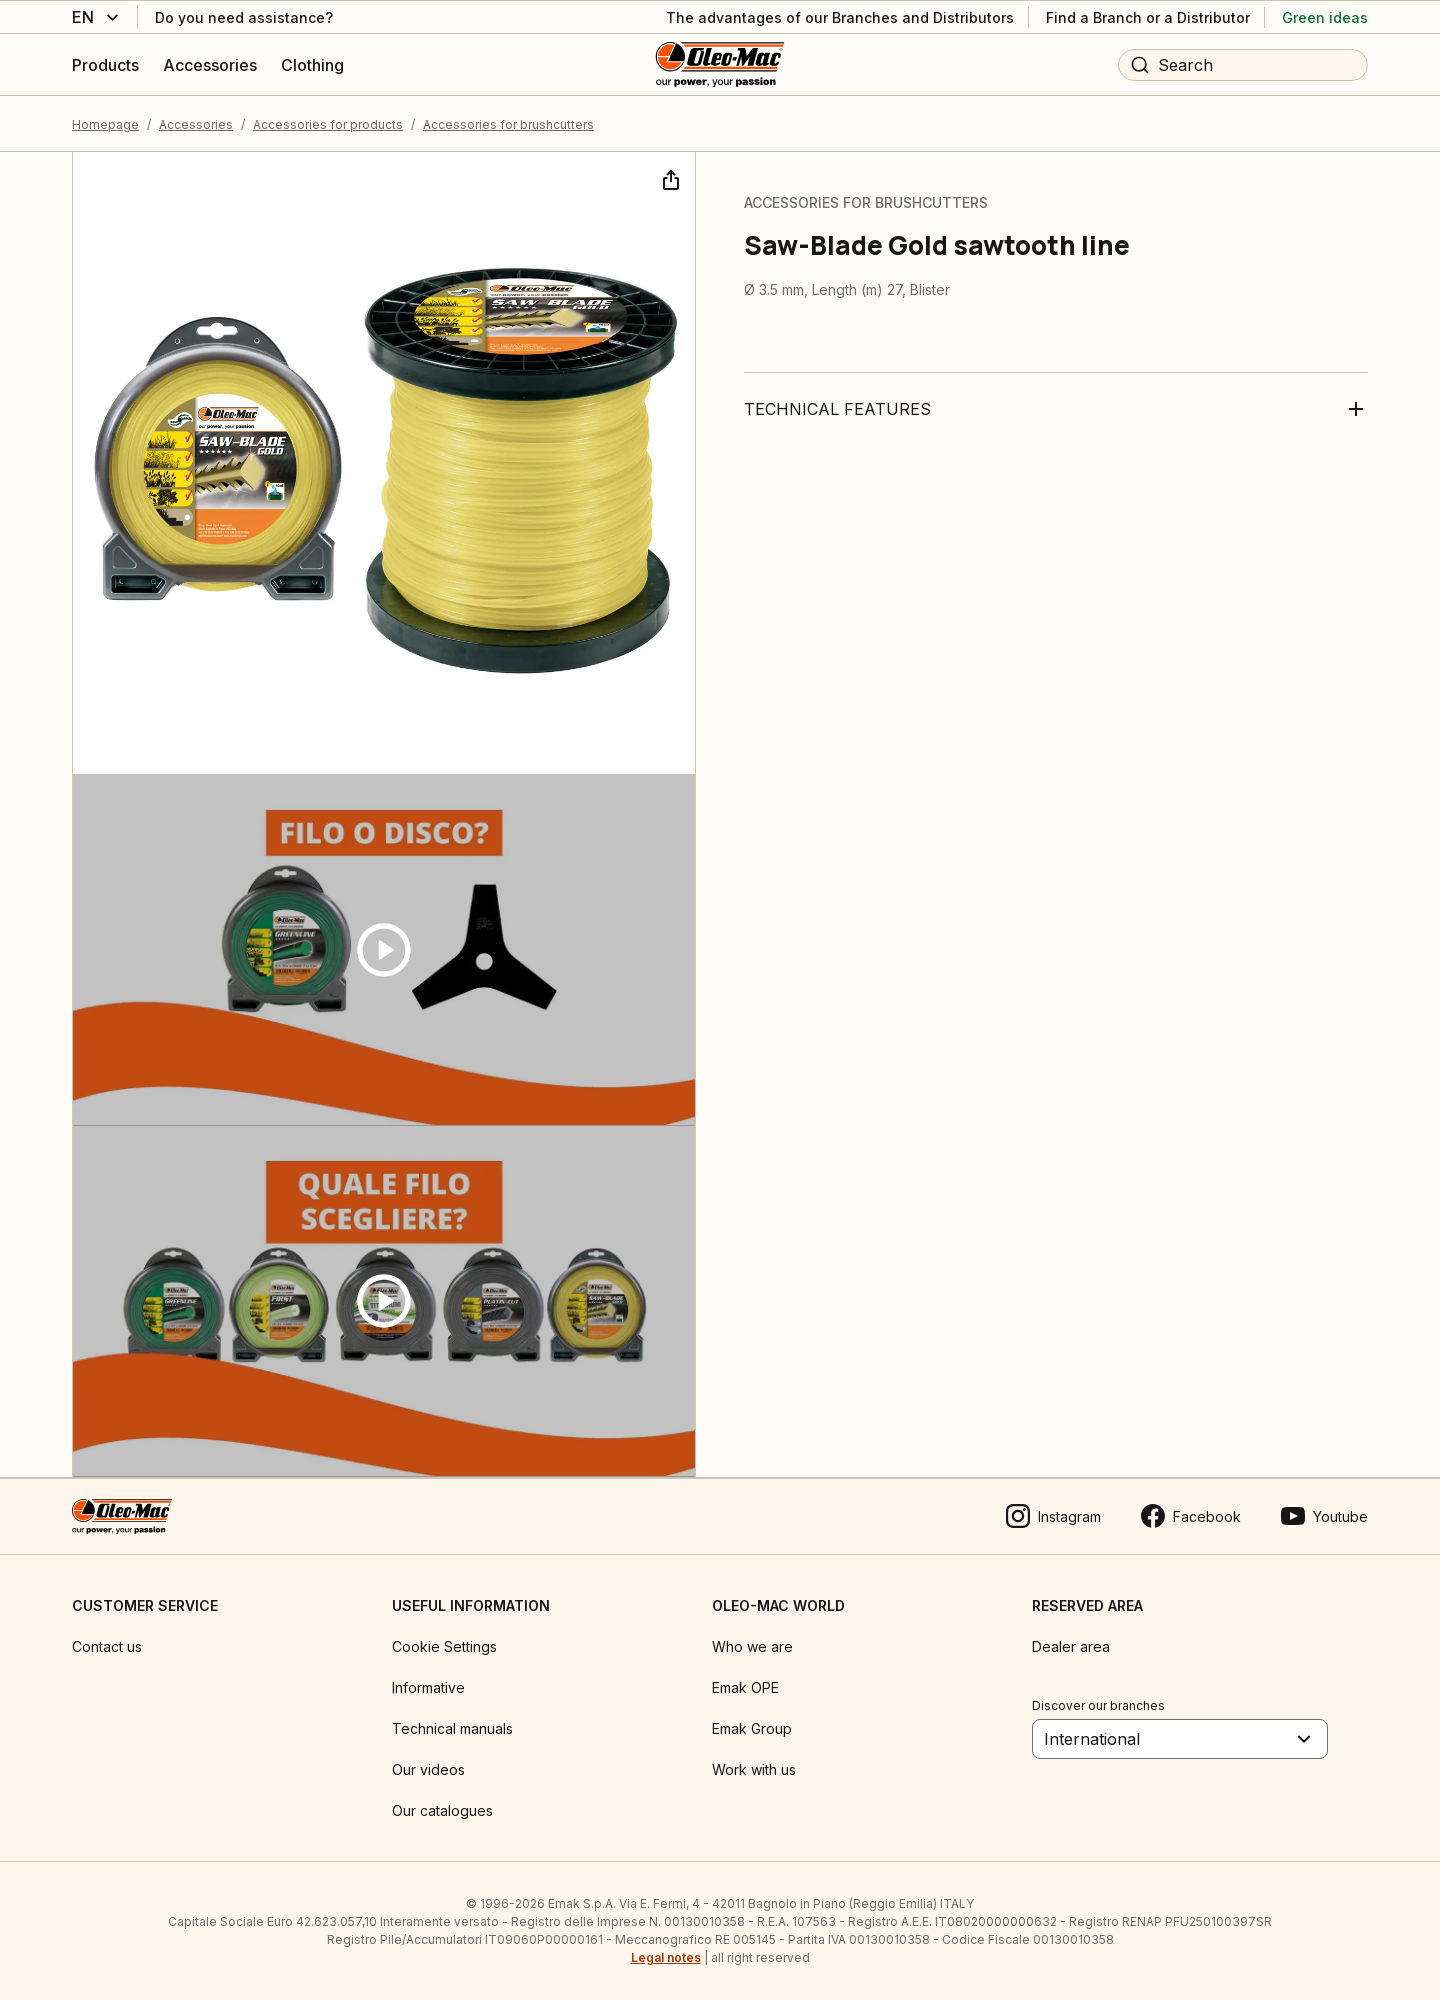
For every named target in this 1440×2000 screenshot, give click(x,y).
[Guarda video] (384, 950)
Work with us (754, 1769)
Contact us (107, 1646)
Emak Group (752, 1728)
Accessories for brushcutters (508, 124)
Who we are (752, 1646)
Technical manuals (452, 1728)
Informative (428, 1687)
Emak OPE (745, 1687)
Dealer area (1071, 1646)
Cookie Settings (444, 1646)
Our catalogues (442, 1810)
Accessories (196, 124)
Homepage (105, 124)
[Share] (669, 178)
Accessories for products (328, 124)
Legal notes (666, 1957)
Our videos (428, 1769)
